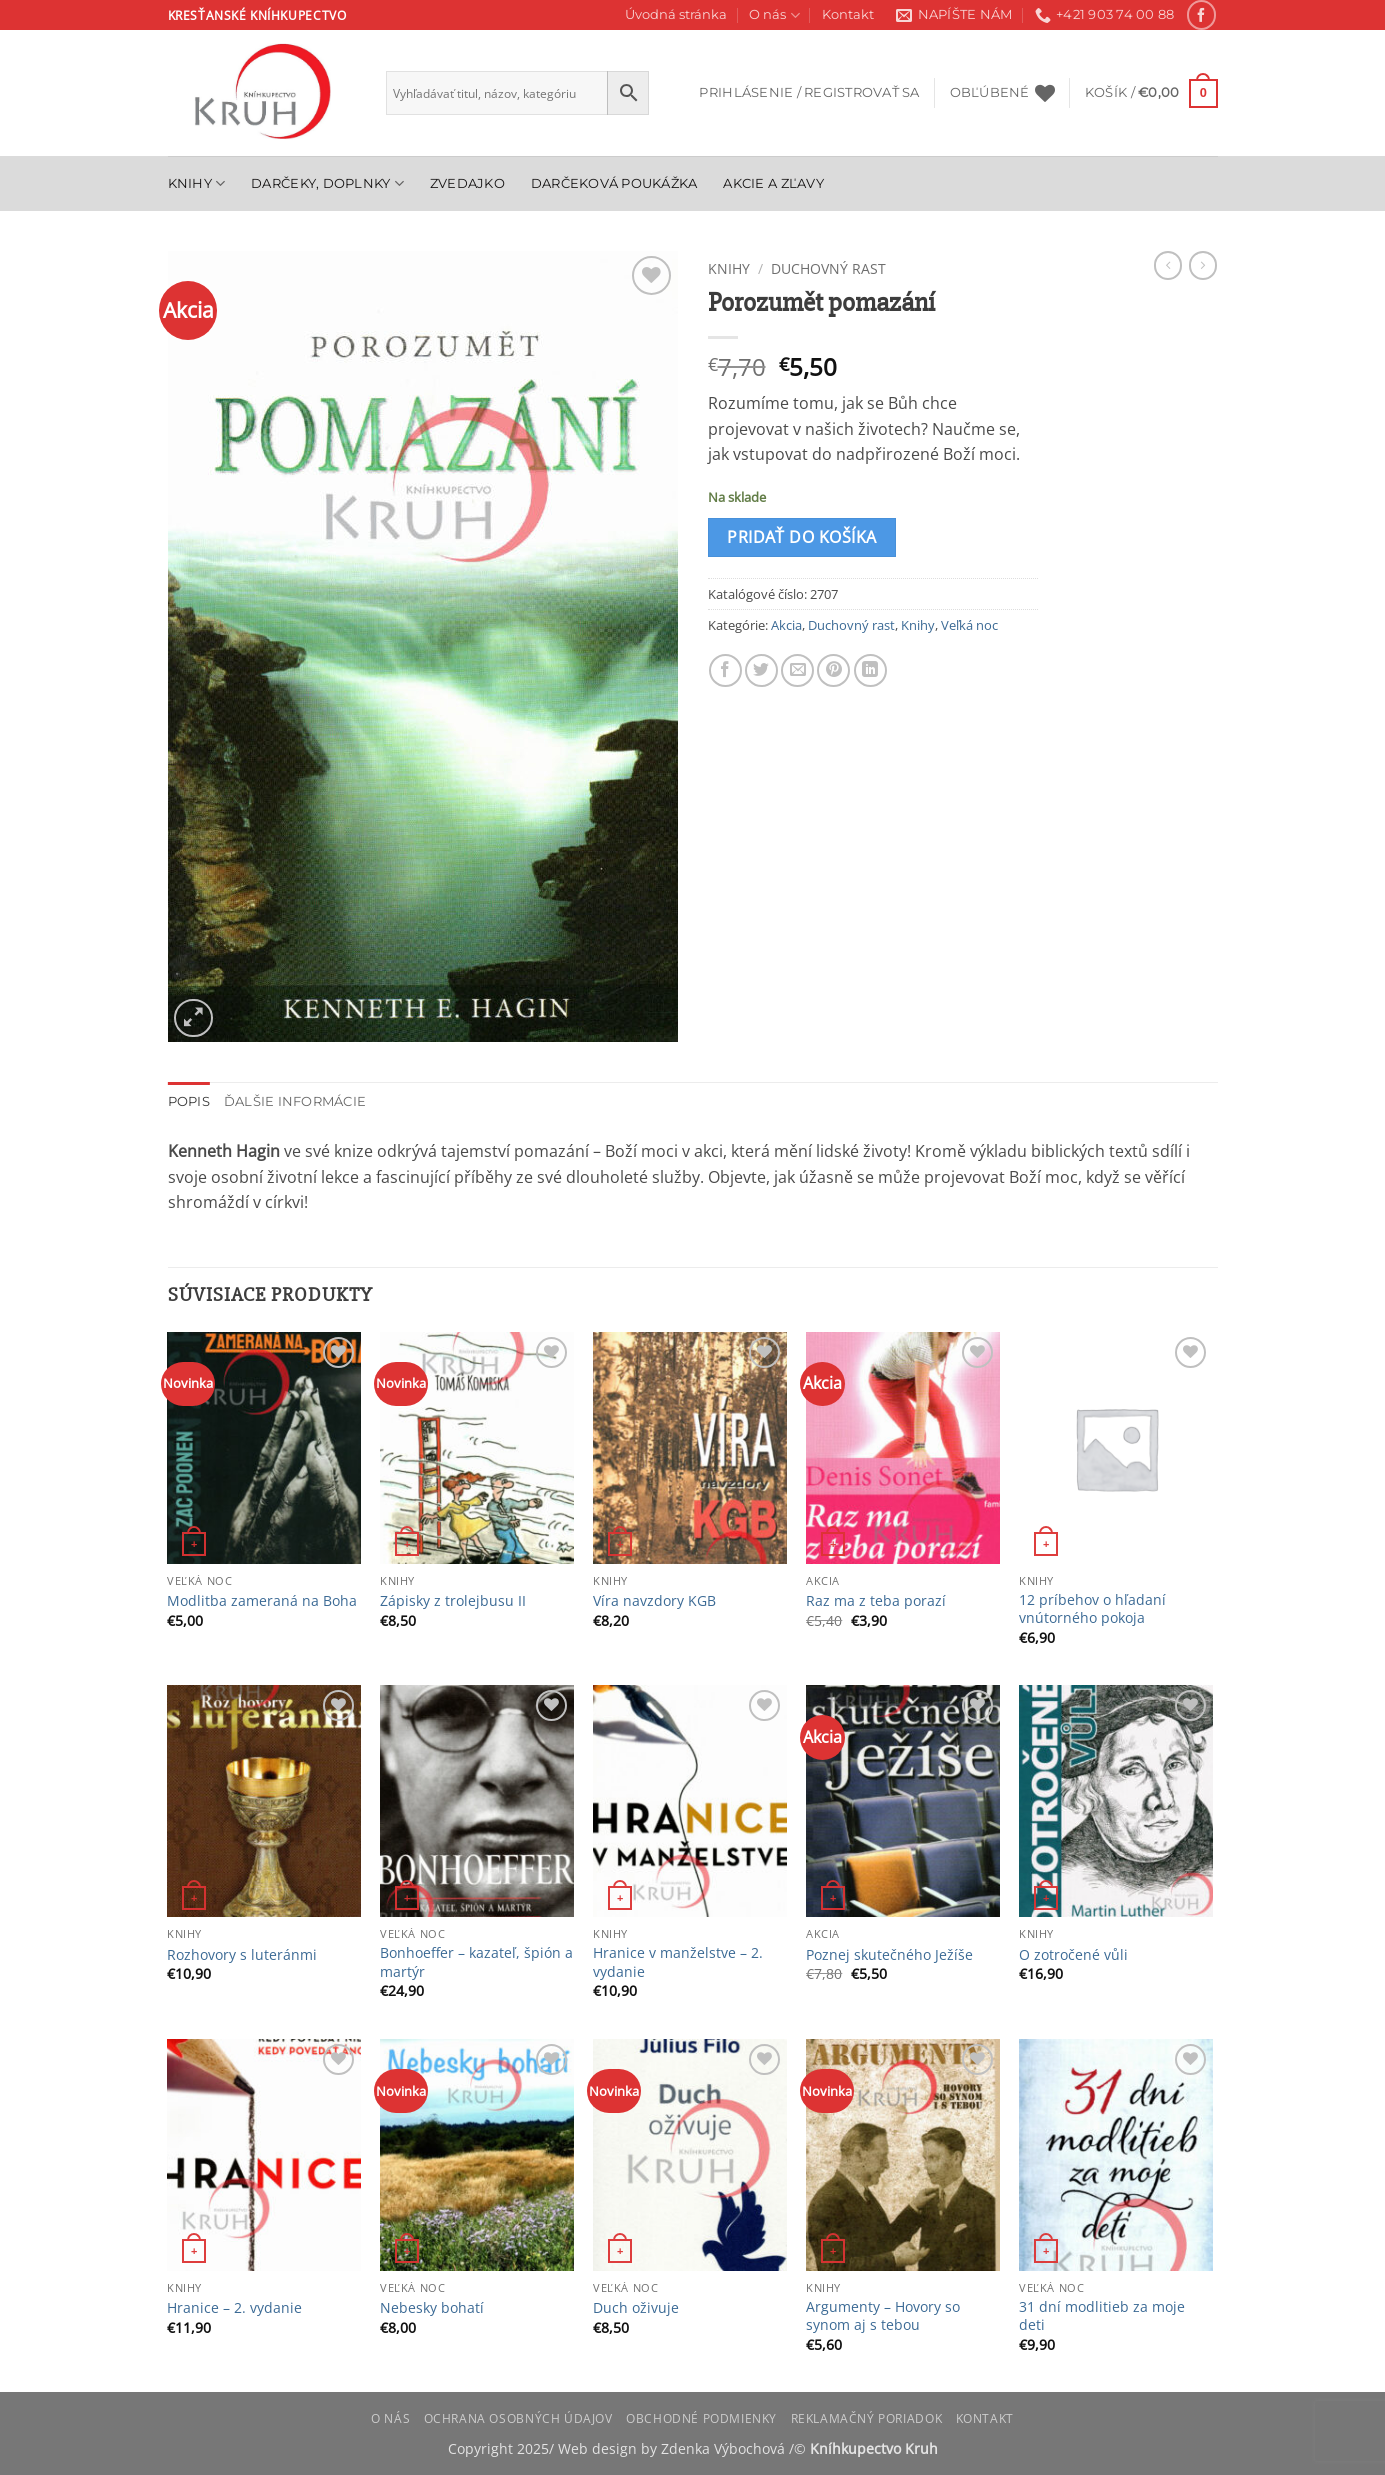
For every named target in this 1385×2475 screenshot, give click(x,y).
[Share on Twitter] (761, 670)
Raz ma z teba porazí (876, 1601)
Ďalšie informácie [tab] (295, 1101)
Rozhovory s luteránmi (242, 1955)
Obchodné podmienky (701, 2418)
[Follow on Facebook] (1201, 14)
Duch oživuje (636, 2308)
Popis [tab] (189, 1101)
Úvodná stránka (676, 14)
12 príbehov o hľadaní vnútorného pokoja (1092, 1609)
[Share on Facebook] (725, 670)
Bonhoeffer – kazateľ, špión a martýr (476, 1962)
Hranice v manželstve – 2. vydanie (678, 1962)
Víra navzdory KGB (654, 1601)
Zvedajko (467, 183)
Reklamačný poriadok (867, 2418)
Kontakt (848, 14)
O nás (774, 15)
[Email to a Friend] (797, 670)
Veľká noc (969, 625)
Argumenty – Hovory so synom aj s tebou (883, 2316)
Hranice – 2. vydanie (234, 2308)
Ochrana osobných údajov (518, 2418)
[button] (809, 93)
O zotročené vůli (1073, 1955)
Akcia (786, 625)
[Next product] (1168, 265)
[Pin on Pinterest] (833, 670)
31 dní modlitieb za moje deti (1102, 2316)
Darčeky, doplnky (327, 183)
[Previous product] (1203, 265)
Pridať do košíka (801, 537)
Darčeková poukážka (614, 183)
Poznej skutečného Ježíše (889, 1955)
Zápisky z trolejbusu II (453, 1601)
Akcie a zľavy (773, 183)
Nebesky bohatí (432, 2308)
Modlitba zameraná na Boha (262, 1601)
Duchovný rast (828, 268)
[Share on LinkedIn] (870, 670)
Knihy (197, 183)
